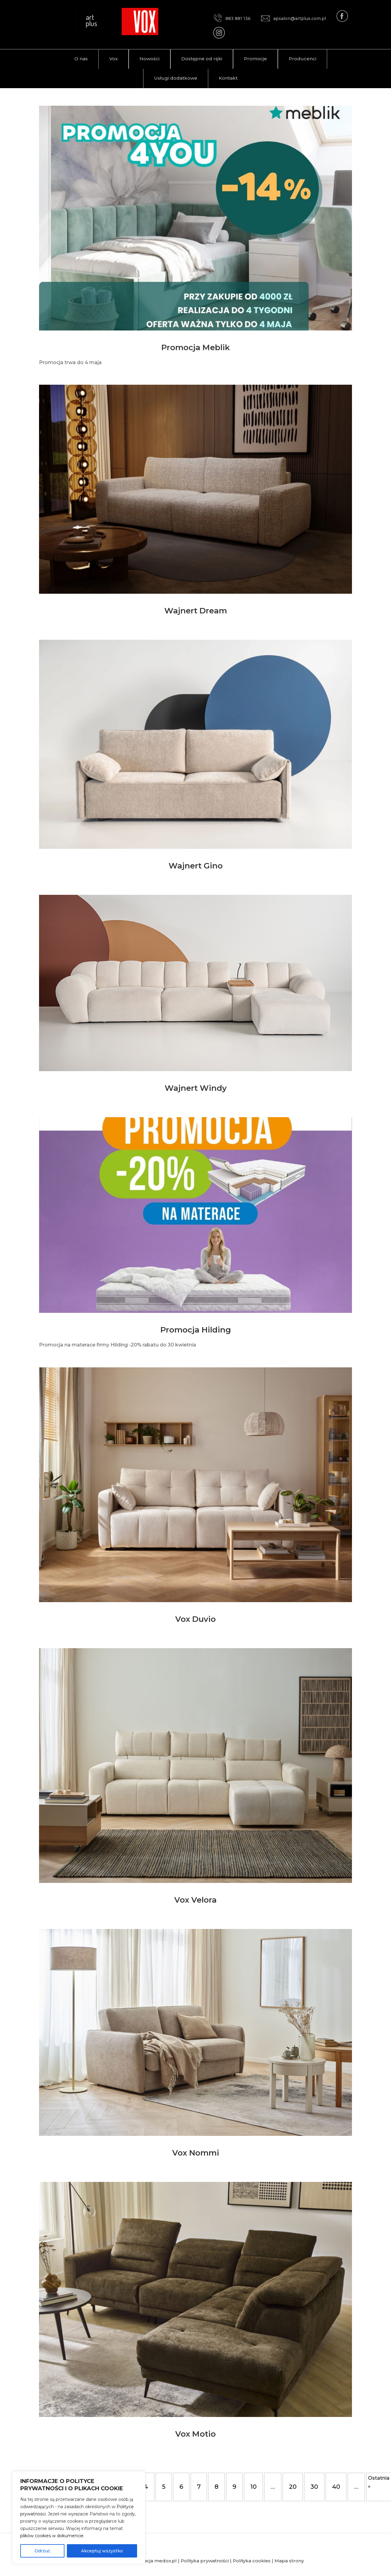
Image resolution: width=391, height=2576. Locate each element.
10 (253, 2486)
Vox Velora (195, 1900)
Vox (113, 58)
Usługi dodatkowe (175, 78)
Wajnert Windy (196, 1088)
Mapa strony (289, 2561)
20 (293, 2486)
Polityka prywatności (205, 2561)
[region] (78, 2517)
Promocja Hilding (195, 1330)
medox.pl (165, 2561)
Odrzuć (42, 2551)
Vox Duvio (195, 1619)
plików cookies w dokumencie (52, 2535)
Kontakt (228, 78)
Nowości (149, 58)
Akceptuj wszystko (102, 2551)
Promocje (255, 58)
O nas (81, 58)
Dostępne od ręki (201, 58)
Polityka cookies (252, 2561)
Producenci (302, 58)
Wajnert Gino (196, 866)
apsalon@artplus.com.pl (293, 18)
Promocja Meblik (195, 347)
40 (336, 2486)
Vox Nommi (195, 2153)
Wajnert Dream (195, 611)
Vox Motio (195, 2434)
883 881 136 (232, 18)
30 (314, 2486)
